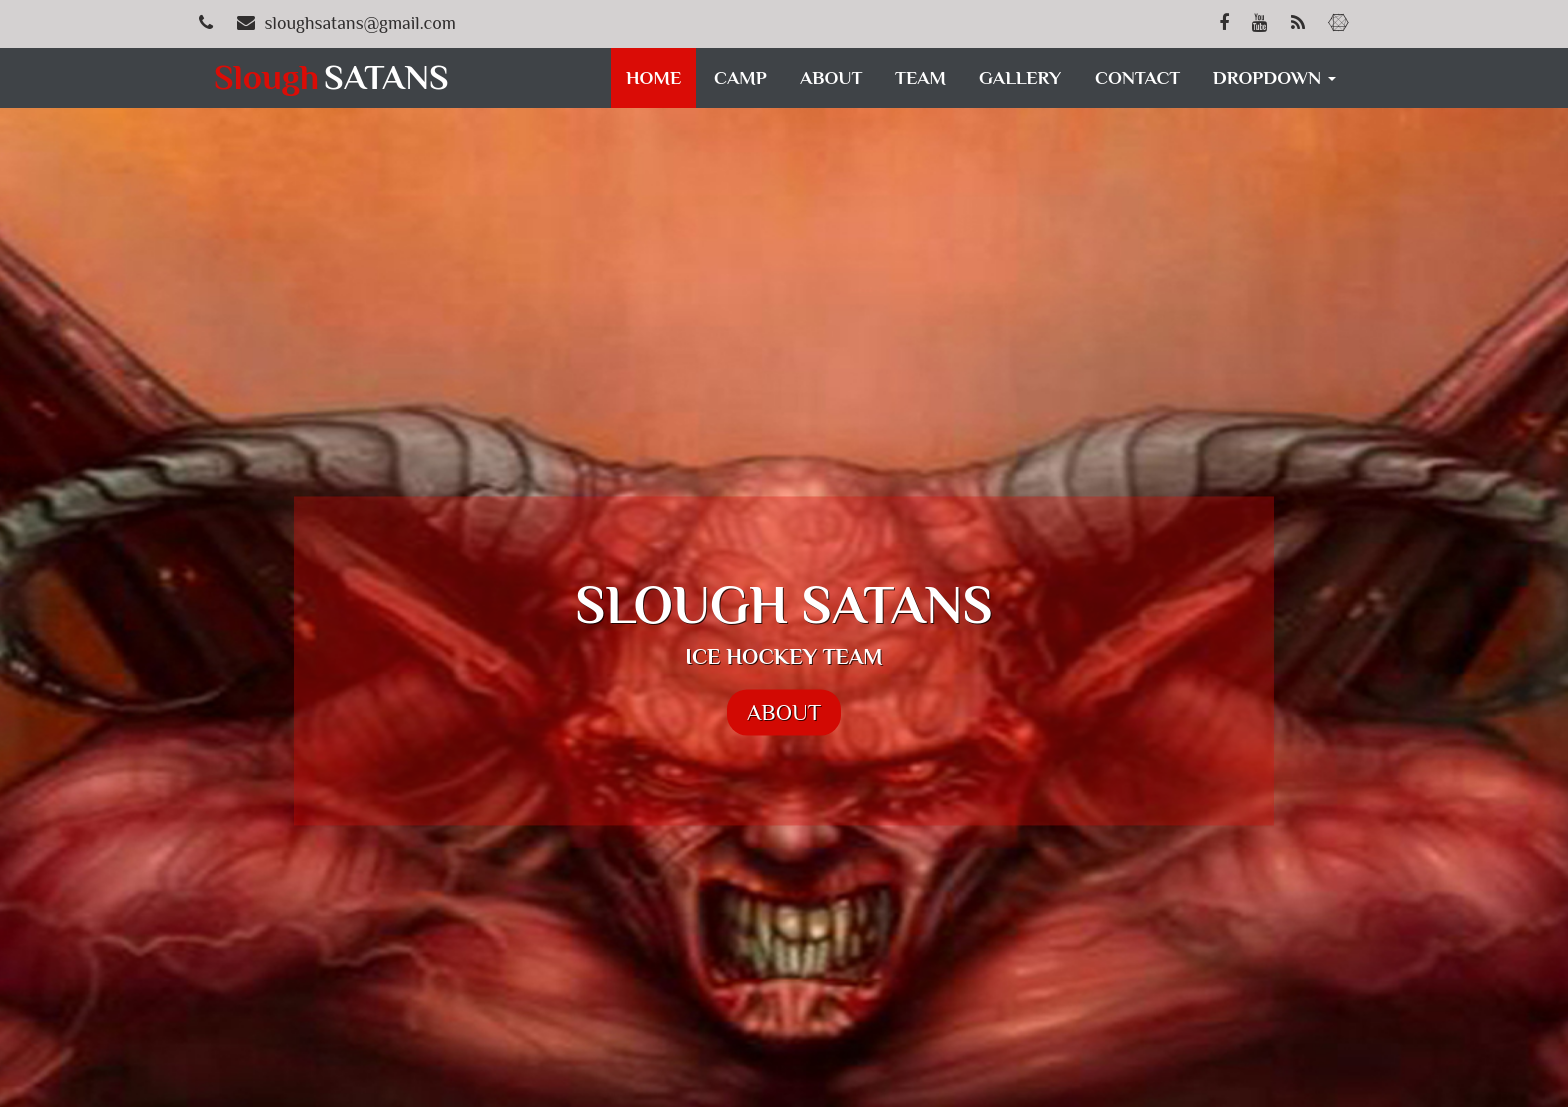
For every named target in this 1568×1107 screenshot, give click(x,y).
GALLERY (1020, 77)
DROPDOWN (1274, 77)
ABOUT (831, 77)
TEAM (920, 77)
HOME (653, 77)
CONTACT (1137, 77)
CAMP (740, 77)
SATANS (335, 77)
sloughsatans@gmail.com (360, 23)
